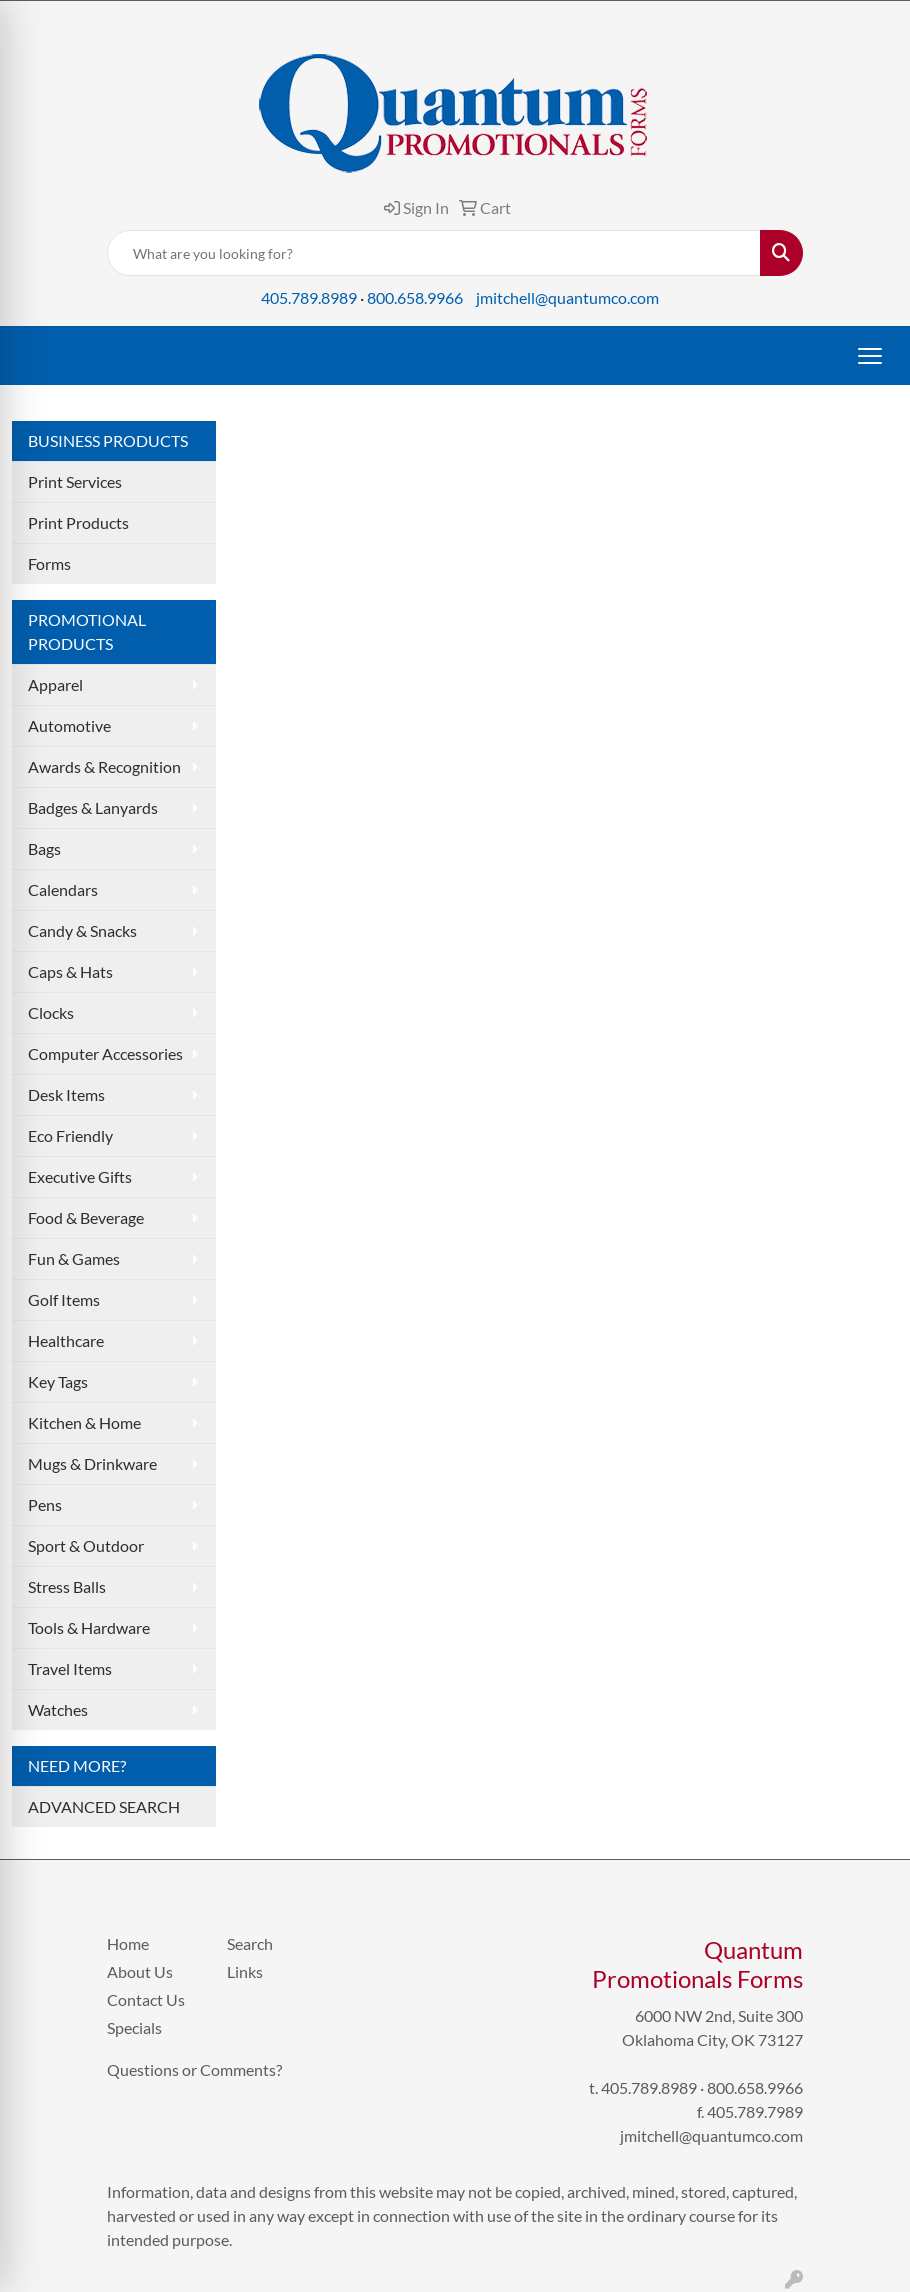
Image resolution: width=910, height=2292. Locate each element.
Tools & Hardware (89, 1627)
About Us (140, 1971)
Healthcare (66, 1340)
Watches (58, 1709)
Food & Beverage (86, 1217)
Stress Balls (67, 1586)
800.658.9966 (415, 297)
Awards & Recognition (104, 766)
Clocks (51, 1012)
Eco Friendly (70, 1135)
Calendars (63, 889)
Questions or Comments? (194, 2069)
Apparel (55, 684)
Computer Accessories (105, 1053)
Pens (45, 1504)
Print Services (75, 481)
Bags (44, 848)
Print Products (78, 522)
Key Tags (58, 1381)
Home (128, 1943)
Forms (49, 563)
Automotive (69, 725)
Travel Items (70, 1668)
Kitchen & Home (84, 1422)
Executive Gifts (80, 1176)
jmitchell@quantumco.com (567, 297)
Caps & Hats (70, 971)
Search (250, 1943)
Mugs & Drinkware (92, 1463)
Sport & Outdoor (86, 1545)
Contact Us (146, 1999)
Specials (134, 2027)
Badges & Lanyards (93, 807)
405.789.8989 (309, 297)
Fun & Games (74, 1258)
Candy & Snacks (82, 930)
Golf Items (64, 1299)
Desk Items (66, 1094)
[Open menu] (870, 356)
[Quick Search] (434, 253)
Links (245, 1971)
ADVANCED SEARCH (104, 1806)
